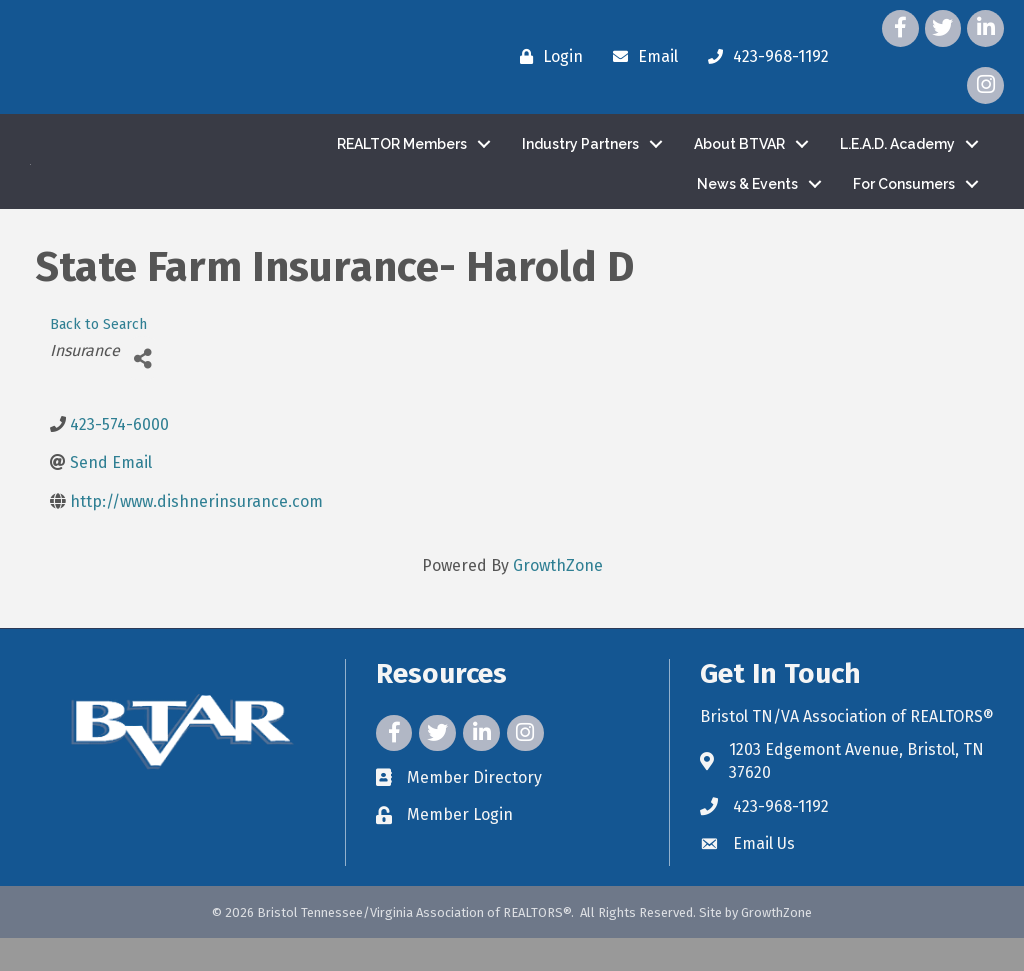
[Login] (546, 57)
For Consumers (904, 200)
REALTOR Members (402, 160)
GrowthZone (558, 598)
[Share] (142, 391)
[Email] (640, 57)
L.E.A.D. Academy (897, 160)
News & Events (747, 200)
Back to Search (98, 357)
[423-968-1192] (763, 57)
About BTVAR (739, 160)
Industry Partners (580, 160)
